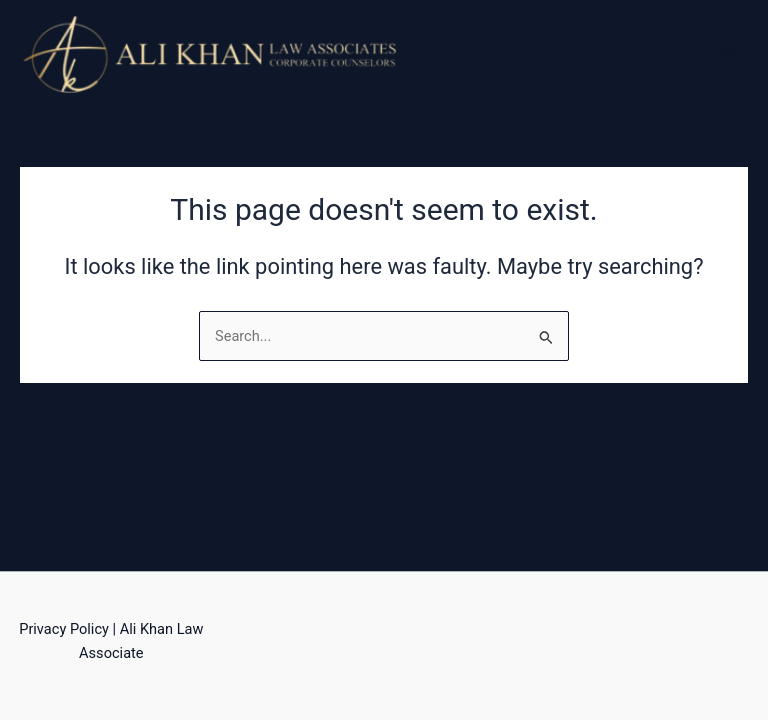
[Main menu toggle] (727, 55)
